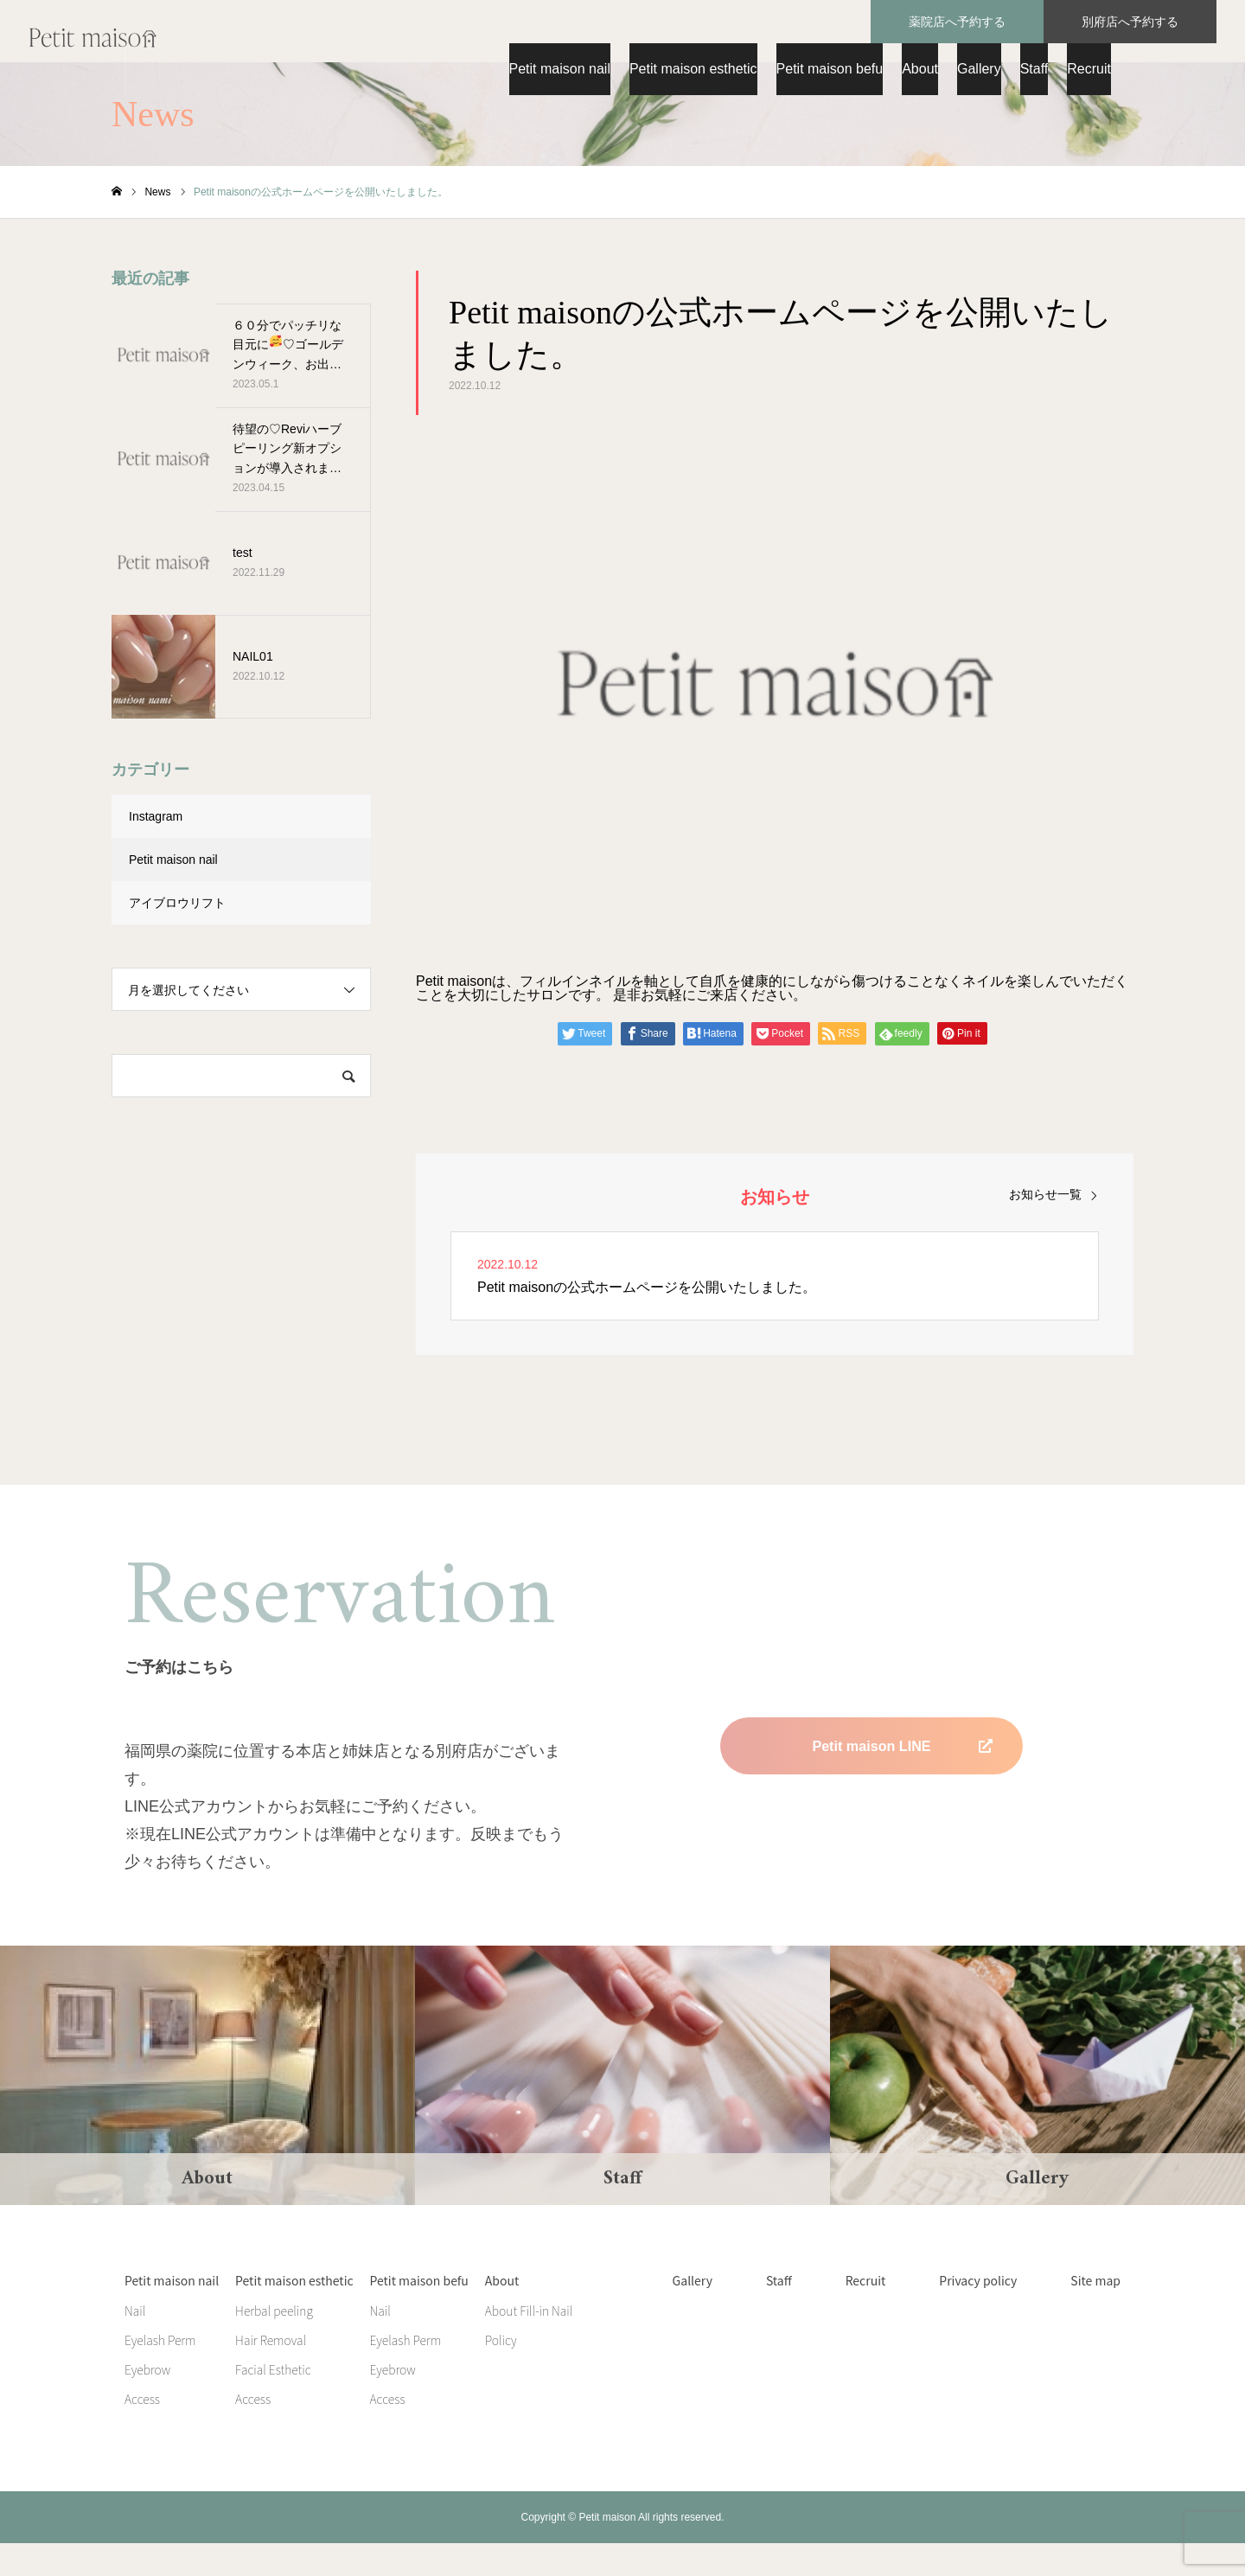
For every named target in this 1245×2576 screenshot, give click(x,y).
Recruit (1089, 68)
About (920, 68)
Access (142, 2431)
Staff (1034, 68)
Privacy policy (978, 2313)
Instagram (155, 849)
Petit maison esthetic (693, 68)
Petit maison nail (559, 68)
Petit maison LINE (871, 1778)
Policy (501, 2372)
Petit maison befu (830, 68)
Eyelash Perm (160, 2372)
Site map (1095, 2313)
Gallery (979, 68)
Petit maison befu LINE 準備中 (871, 1837)
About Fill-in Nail (529, 2343)
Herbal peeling (274, 2343)
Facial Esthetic (272, 2402)
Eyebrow (147, 2402)
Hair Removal (270, 2372)
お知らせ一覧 (1045, 1227)
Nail (134, 2343)
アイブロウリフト (177, 936)
